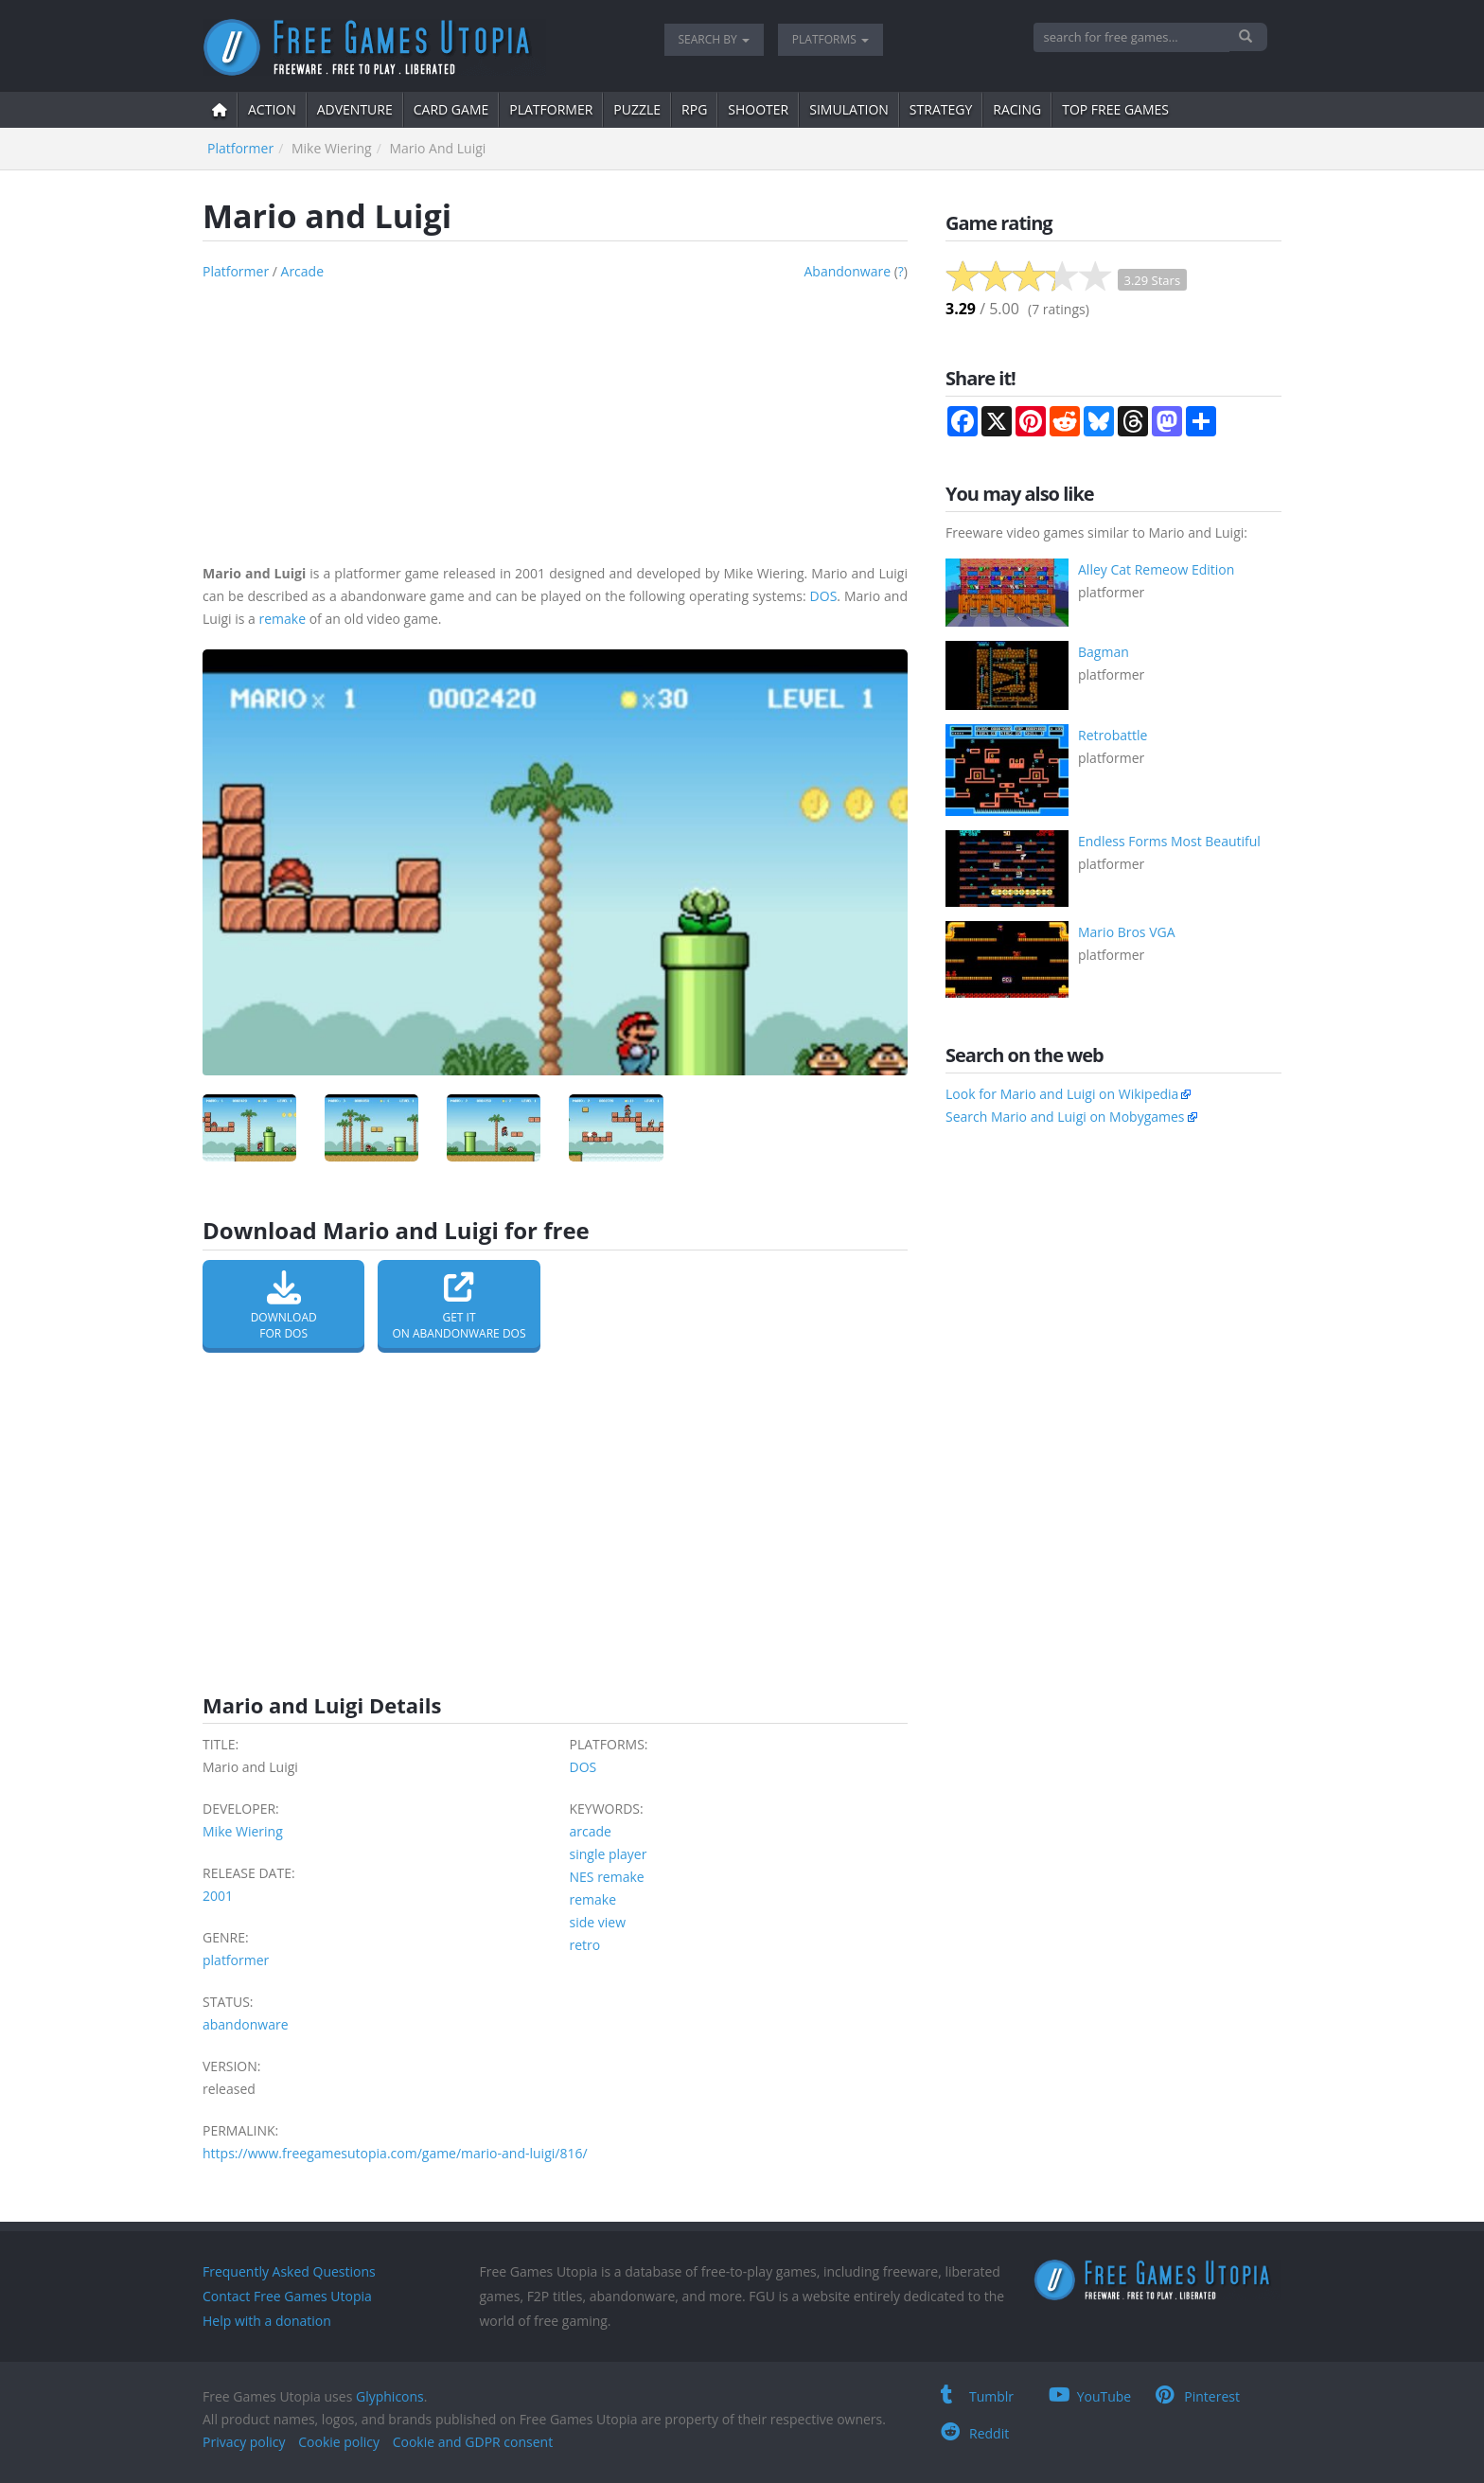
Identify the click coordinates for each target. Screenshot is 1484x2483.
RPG (694, 109)
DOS (824, 596)
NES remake (607, 1877)
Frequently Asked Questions (289, 2271)
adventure (355, 109)
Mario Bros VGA (1126, 932)
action (272, 109)
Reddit (975, 2433)
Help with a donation (267, 2321)
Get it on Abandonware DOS (458, 1305)
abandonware (847, 271)
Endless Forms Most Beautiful (1169, 841)
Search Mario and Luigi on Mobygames (1065, 1117)
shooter (758, 109)
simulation (849, 109)
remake (282, 619)
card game (451, 109)
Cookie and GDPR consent (473, 2442)
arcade (303, 271)
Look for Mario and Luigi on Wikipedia (1061, 1094)
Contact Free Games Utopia (287, 2296)
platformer (550, 109)
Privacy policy (244, 2442)
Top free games (1115, 109)
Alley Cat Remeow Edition (1156, 569)
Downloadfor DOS (283, 1305)
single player (608, 1854)
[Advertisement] (555, 415)
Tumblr (977, 2396)
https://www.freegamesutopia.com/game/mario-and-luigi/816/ (395, 2153)
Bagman (1103, 652)
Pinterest (1198, 2396)
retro (585, 1945)
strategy (941, 109)
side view (598, 1922)
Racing (1017, 109)
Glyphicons (390, 2396)
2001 (218, 1896)
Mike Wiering (243, 1831)
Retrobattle (1112, 735)
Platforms (830, 39)
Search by (714, 39)
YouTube (1090, 2396)
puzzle (637, 109)
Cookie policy (339, 2442)
